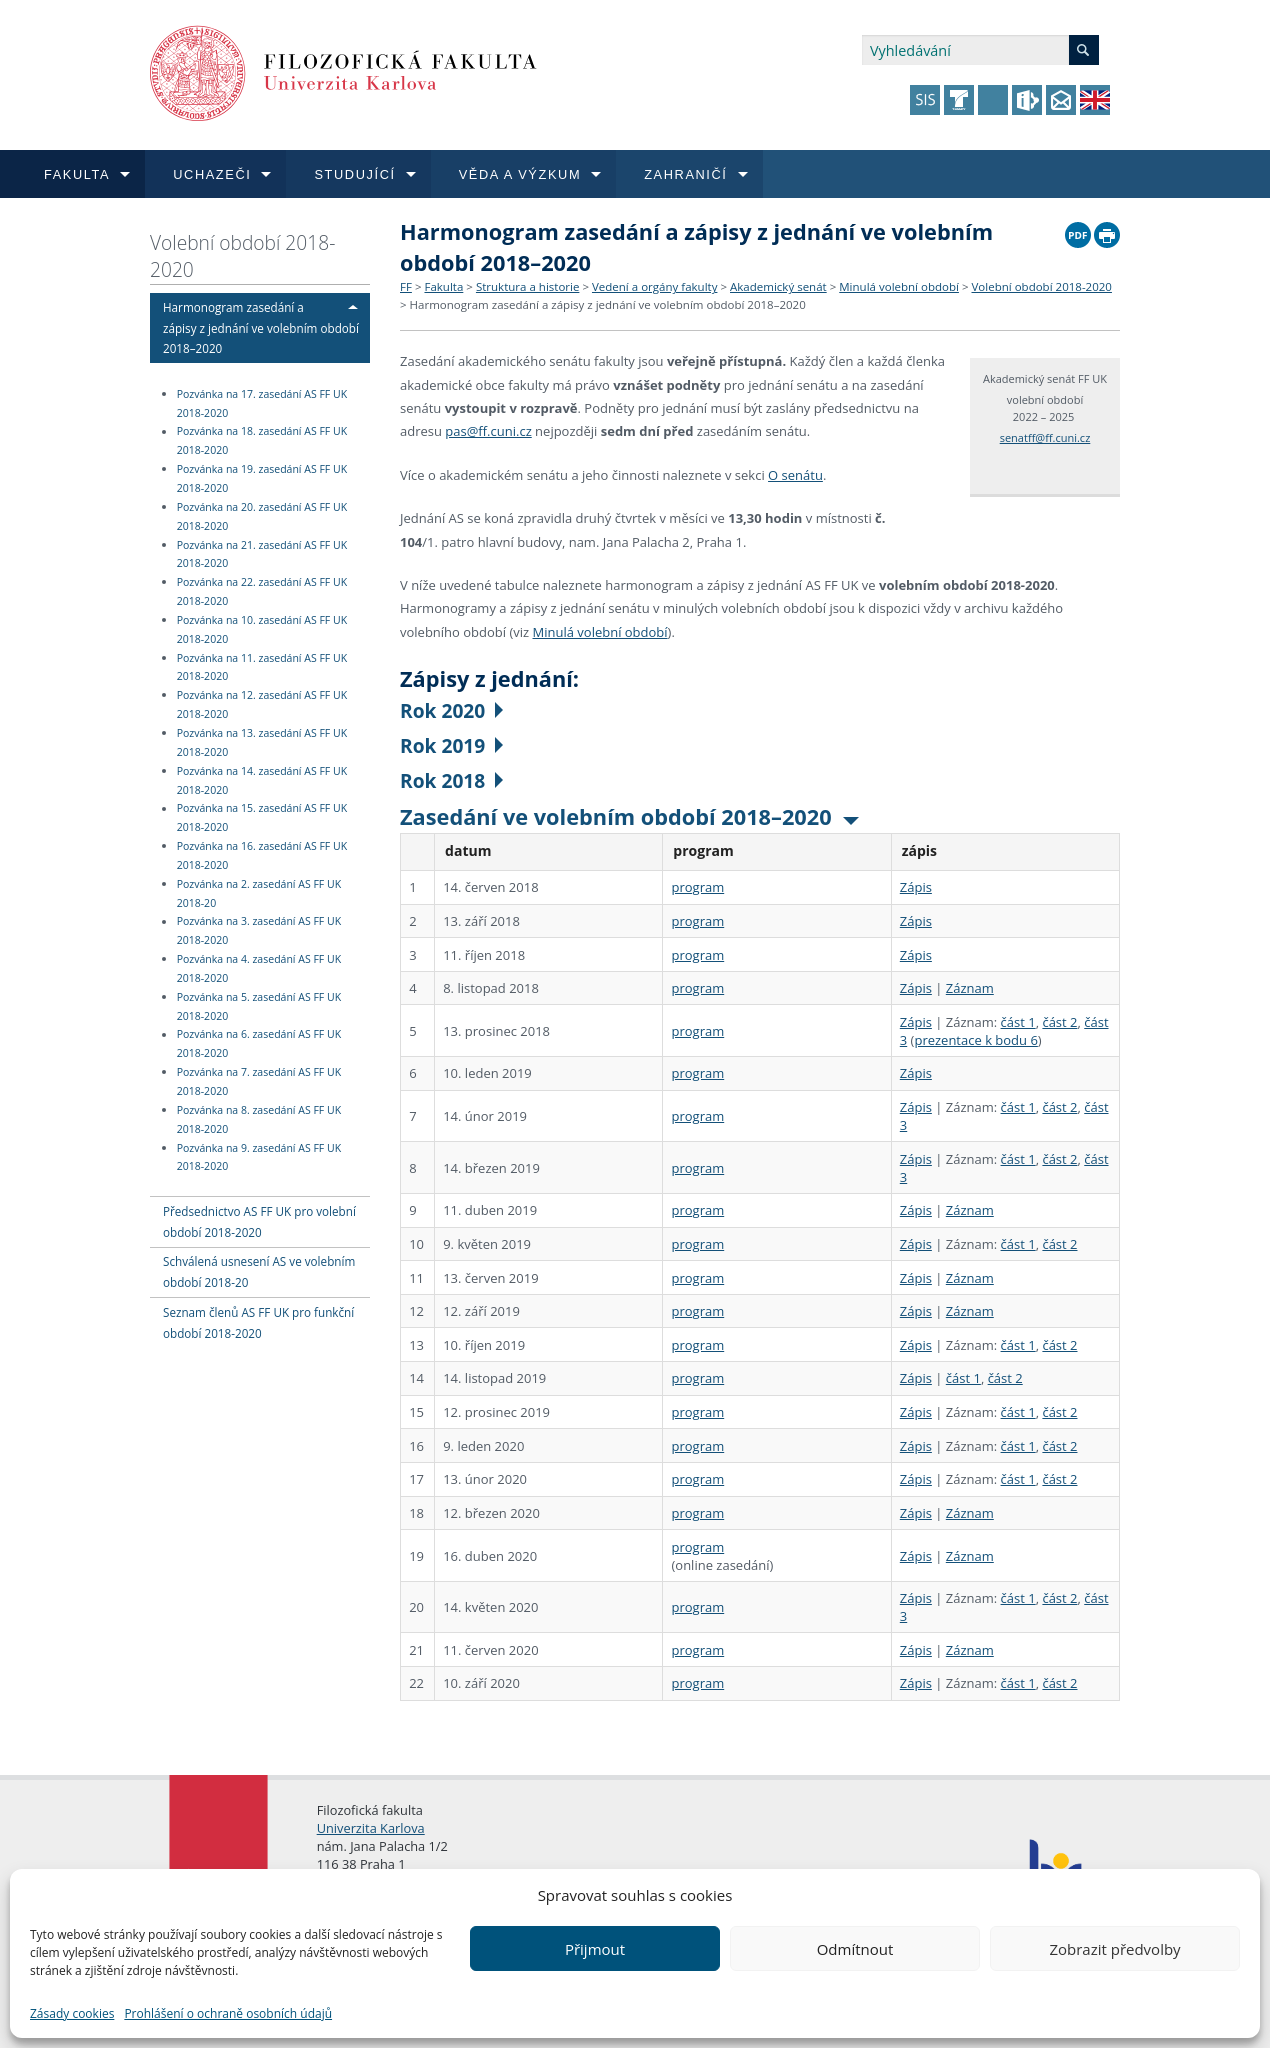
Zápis (916, 887)
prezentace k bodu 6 (975, 1040)
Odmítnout (855, 1949)
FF (406, 286)
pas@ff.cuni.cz (488, 431)
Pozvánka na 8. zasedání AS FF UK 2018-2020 (259, 1119)
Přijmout (595, 1949)
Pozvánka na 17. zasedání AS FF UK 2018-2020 (262, 403)
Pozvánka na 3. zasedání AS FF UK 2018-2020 (259, 931)
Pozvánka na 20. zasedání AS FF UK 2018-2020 (262, 516)
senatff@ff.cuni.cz (1045, 437)
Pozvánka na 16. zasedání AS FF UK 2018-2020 (262, 855)
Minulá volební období (899, 286)
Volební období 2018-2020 (242, 256)
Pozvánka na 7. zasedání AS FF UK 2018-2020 (259, 1081)
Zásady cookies (72, 2013)
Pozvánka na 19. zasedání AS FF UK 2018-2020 (262, 478)
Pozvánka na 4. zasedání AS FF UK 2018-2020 (259, 968)
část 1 (1018, 1022)
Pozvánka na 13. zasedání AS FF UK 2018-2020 (262, 742)
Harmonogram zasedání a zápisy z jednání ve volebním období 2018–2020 (261, 328)
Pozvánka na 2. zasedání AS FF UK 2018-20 (259, 893)
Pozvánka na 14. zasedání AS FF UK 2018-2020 (262, 780)
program (697, 887)
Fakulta (443, 286)
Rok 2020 (451, 710)
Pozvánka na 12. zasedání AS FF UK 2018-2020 (262, 704)
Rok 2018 (451, 780)
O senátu (795, 475)
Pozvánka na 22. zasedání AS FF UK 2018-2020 (262, 591)
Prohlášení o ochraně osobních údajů (228, 2013)
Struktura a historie (527, 286)
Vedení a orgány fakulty (654, 286)
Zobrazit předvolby (1114, 1949)
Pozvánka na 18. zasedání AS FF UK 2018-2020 (262, 441)
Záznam (970, 988)
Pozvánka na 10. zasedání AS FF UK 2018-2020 (262, 629)
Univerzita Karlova (371, 1828)
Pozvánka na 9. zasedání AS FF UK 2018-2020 (259, 1157)
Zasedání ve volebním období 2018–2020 (629, 816)
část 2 (1059, 1022)
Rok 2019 (451, 745)
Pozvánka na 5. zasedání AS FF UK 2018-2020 (259, 1006)
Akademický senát (778, 286)
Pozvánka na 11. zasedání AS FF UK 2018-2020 (262, 667)
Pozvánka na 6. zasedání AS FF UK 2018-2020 (259, 1044)
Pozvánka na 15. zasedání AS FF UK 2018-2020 (262, 818)
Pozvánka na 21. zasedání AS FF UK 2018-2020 (262, 554)
